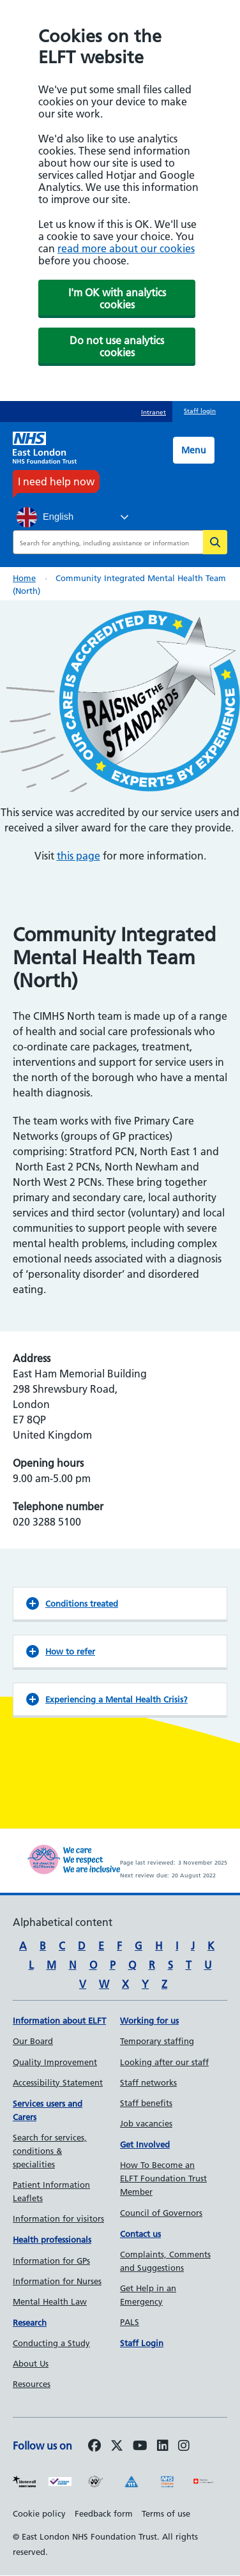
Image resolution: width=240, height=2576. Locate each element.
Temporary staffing (157, 2041)
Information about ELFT (59, 2020)
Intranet (153, 412)
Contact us (140, 2234)
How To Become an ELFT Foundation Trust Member (163, 2178)
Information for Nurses (57, 2281)
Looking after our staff (164, 2062)
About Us (31, 2363)
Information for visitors (58, 2218)
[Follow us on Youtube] (140, 2446)
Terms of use (166, 2513)
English (45, 517)
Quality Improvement (55, 2062)
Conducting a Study (51, 2343)
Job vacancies (146, 2123)
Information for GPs (51, 2260)
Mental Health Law (50, 2301)
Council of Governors (161, 2213)
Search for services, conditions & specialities (50, 2150)
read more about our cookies (126, 248)
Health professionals (52, 2239)
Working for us (149, 2020)
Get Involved (145, 2144)
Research (30, 2322)
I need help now (56, 481)
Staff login (200, 411)
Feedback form (104, 2513)
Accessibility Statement (58, 2082)
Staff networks (148, 2082)
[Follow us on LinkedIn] (163, 2446)
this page (78, 855)
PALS (129, 2322)
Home (24, 578)
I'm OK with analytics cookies (117, 298)
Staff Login (141, 2343)
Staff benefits (146, 2103)
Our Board (33, 2041)
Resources (31, 2384)
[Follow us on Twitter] (116, 2446)
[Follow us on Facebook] (94, 2446)
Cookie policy (39, 2513)
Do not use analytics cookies (117, 346)
